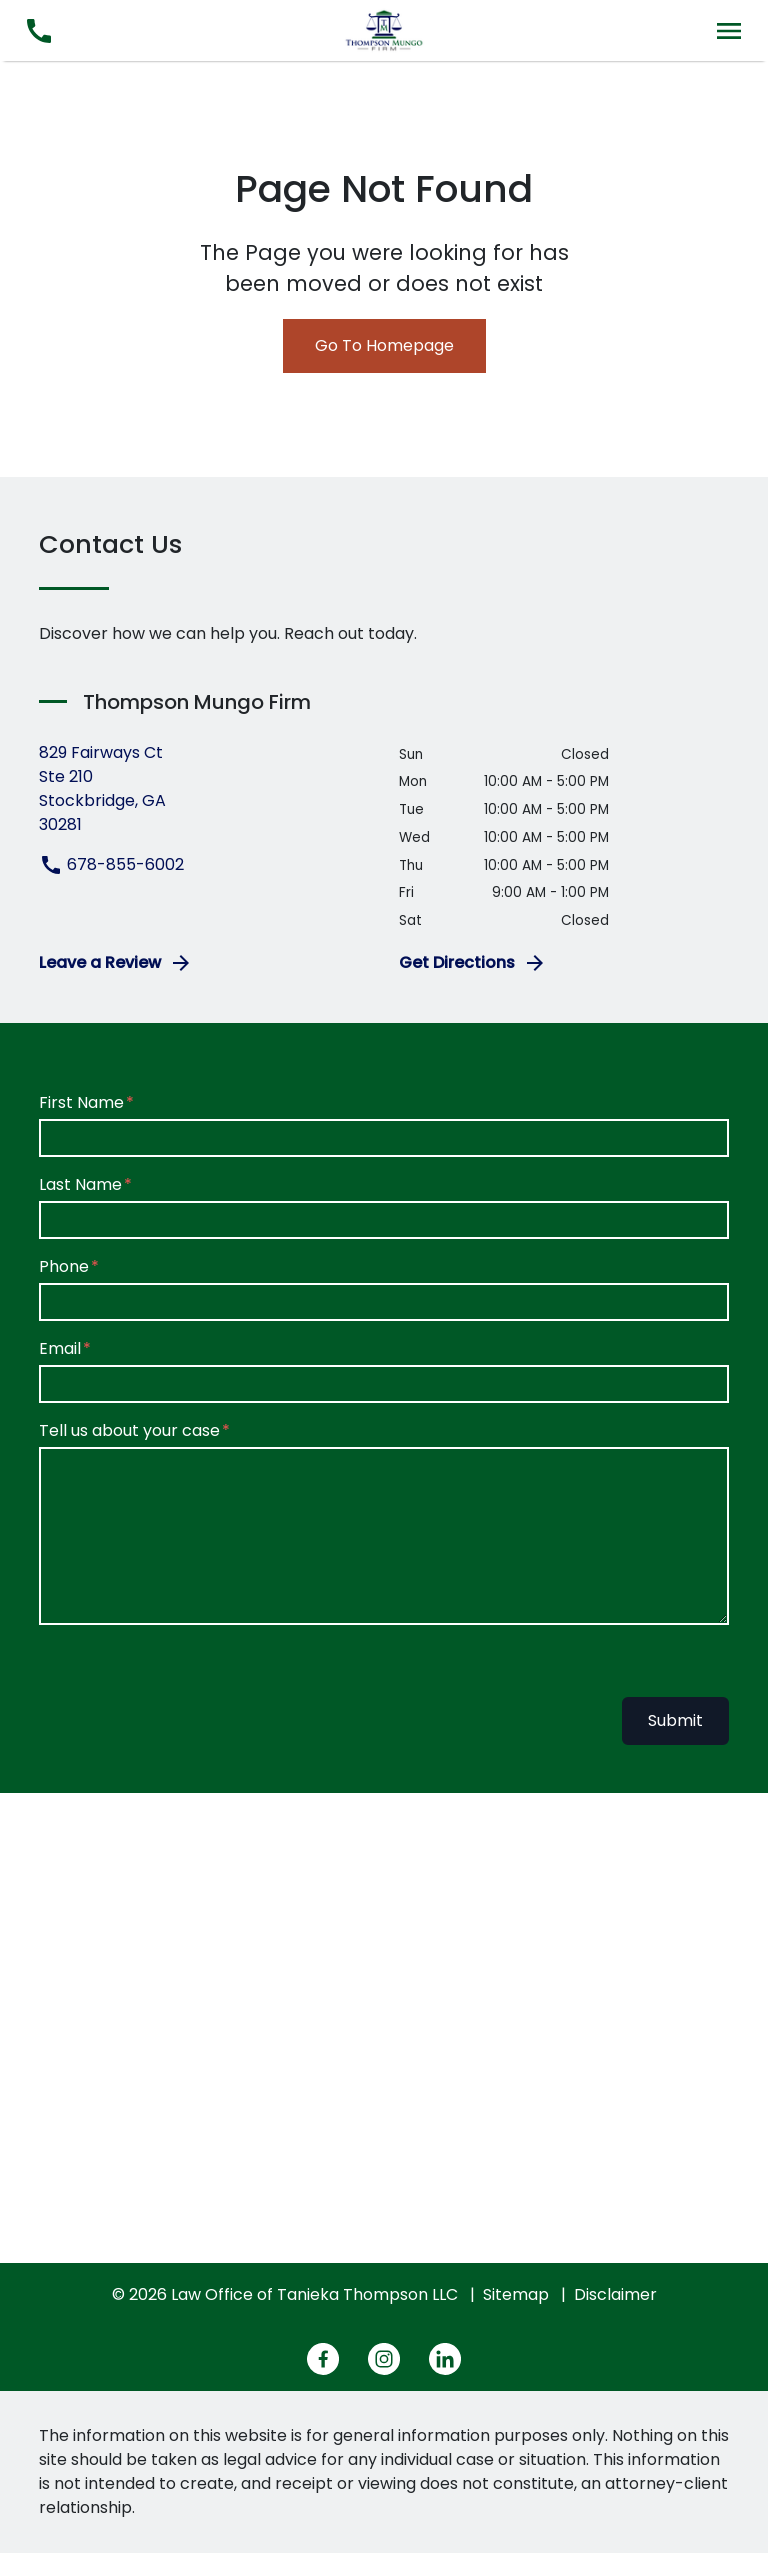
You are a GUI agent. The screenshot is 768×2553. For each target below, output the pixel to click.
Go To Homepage (384, 345)
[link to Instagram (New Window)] (384, 2359)
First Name (81, 1102)
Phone (64, 1266)
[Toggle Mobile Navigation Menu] (729, 30)
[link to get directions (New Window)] (204, 789)
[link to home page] (384, 29)
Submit (675, 1720)
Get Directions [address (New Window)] (473, 963)
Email (60, 1348)
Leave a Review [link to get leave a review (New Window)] (116, 963)
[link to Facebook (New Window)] (323, 2359)
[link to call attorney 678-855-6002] (38, 30)
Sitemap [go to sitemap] (516, 2294)
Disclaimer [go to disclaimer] (615, 2294)
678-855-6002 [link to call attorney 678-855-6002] (111, 864)
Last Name (80, 1184)
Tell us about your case (129, 1430)
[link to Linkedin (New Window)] (445, 2359)
